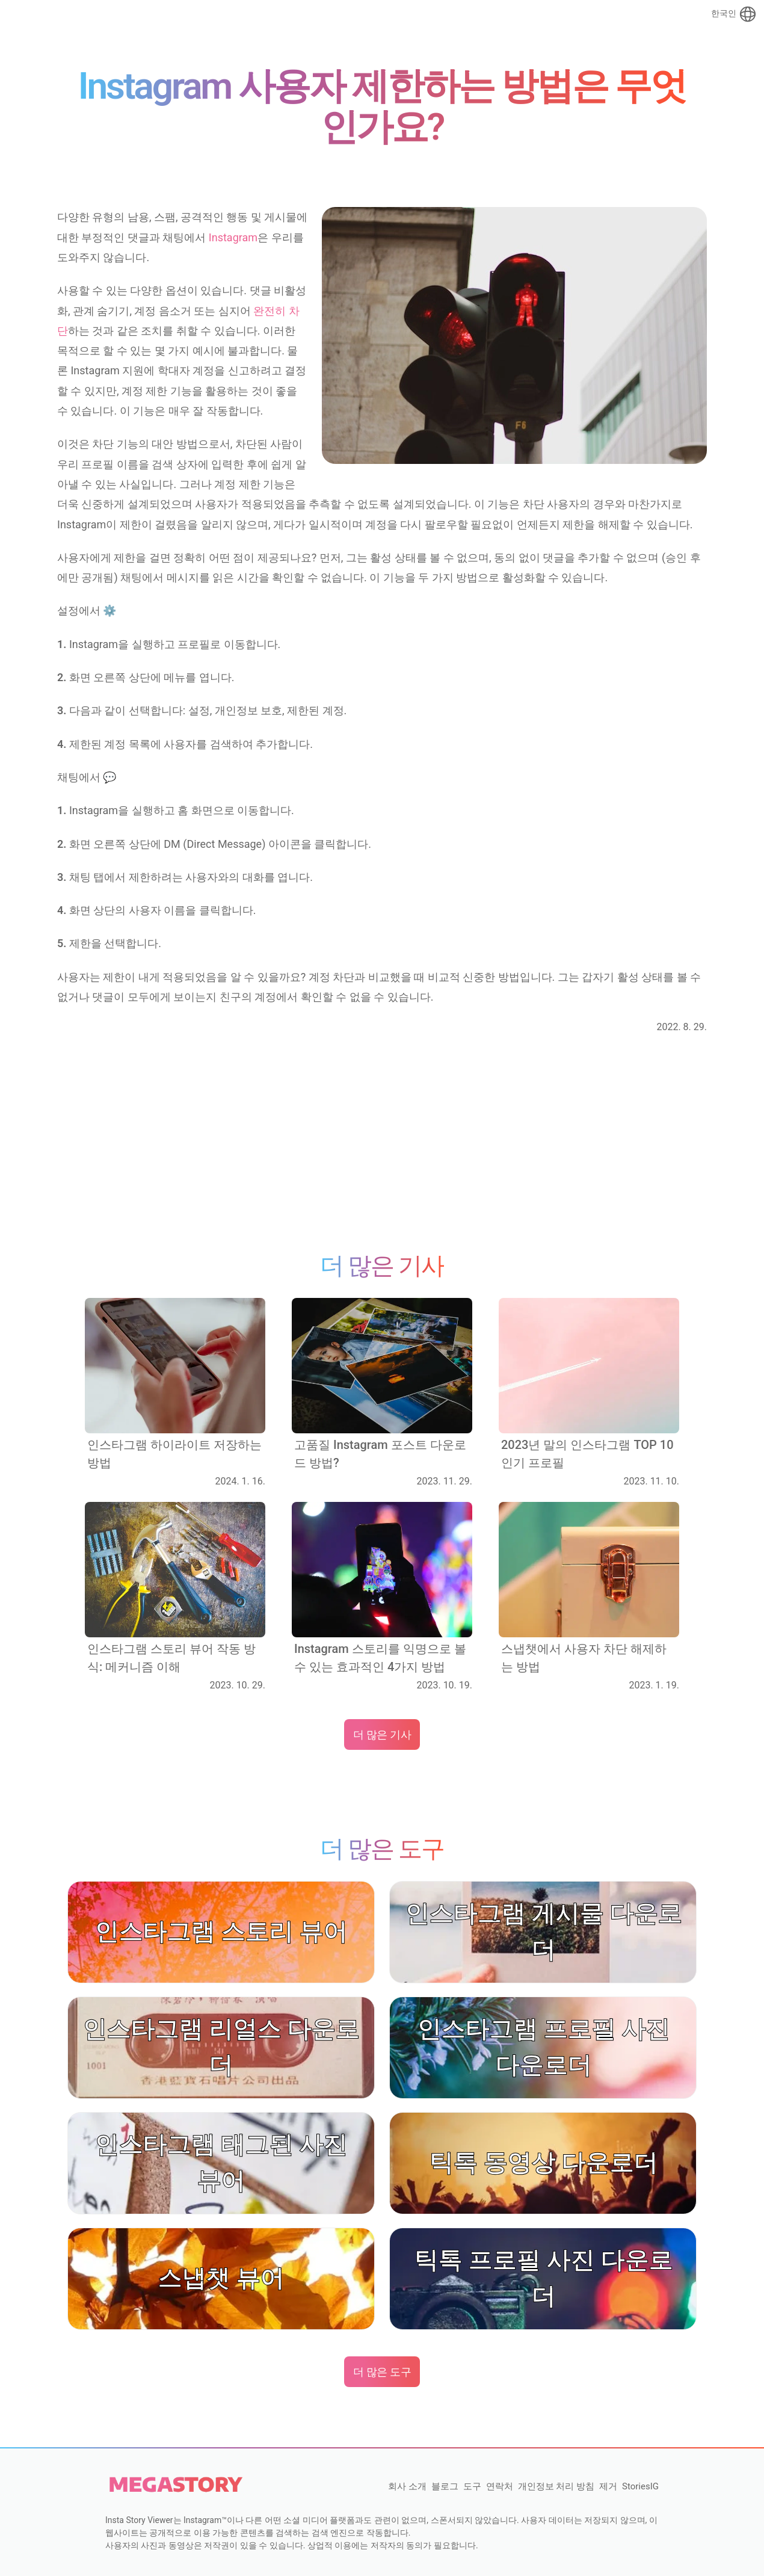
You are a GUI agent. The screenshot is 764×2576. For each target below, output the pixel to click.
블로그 (444, 2486)
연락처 (499, 2486)
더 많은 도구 (382, 2371)
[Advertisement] (382, 1142)
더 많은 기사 (382, 1734)
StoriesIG (640, 2486)
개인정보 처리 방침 (556, 2486)
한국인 (734, 14)
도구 (472, 2486)
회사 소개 (407, 2486)
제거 (608, 2486)
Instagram (233, 237)
